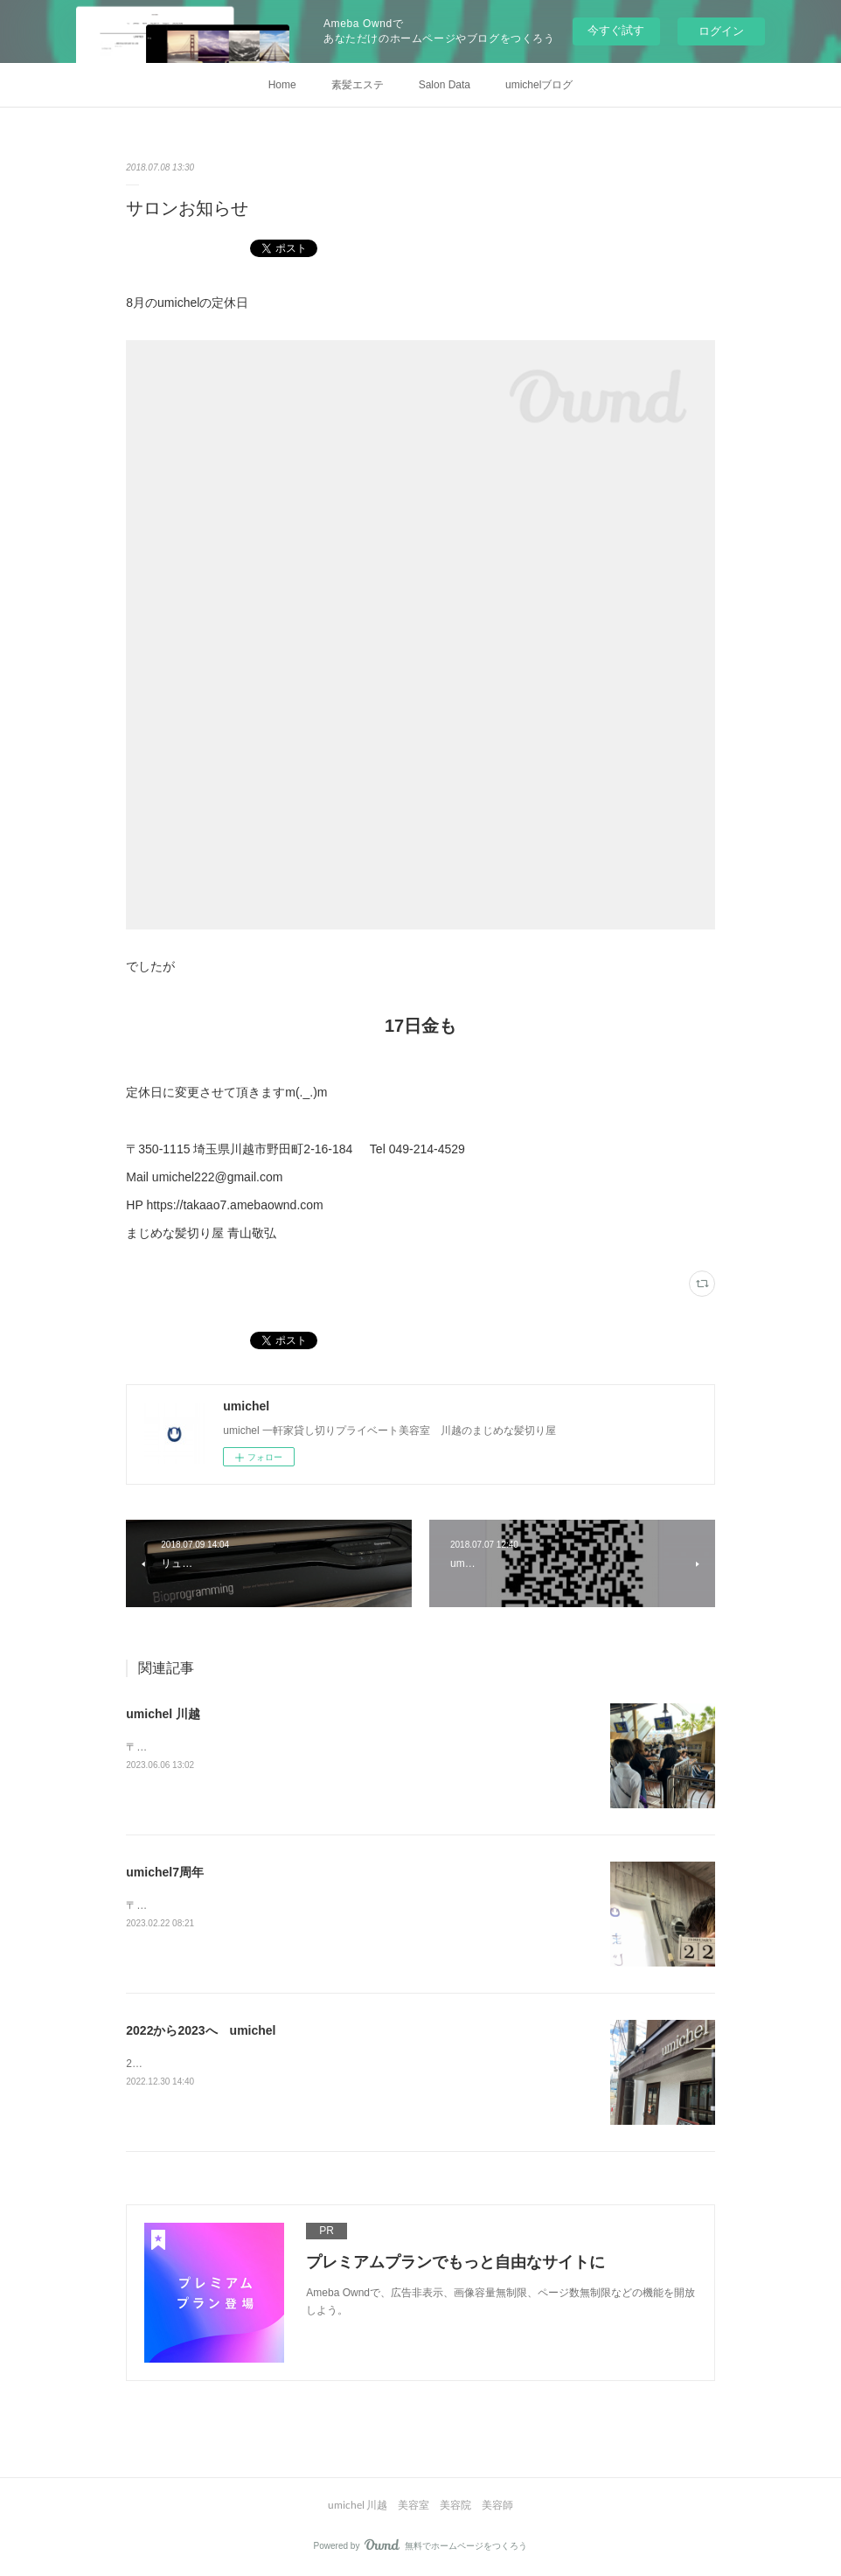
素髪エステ (357, 85)
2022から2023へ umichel (200, 2030)
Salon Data (444, 85)
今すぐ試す (615, 30)
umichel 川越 (163, 1714)
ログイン (721, 31)
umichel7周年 (165, 1872)
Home (282, 85)
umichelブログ (539, 85)
